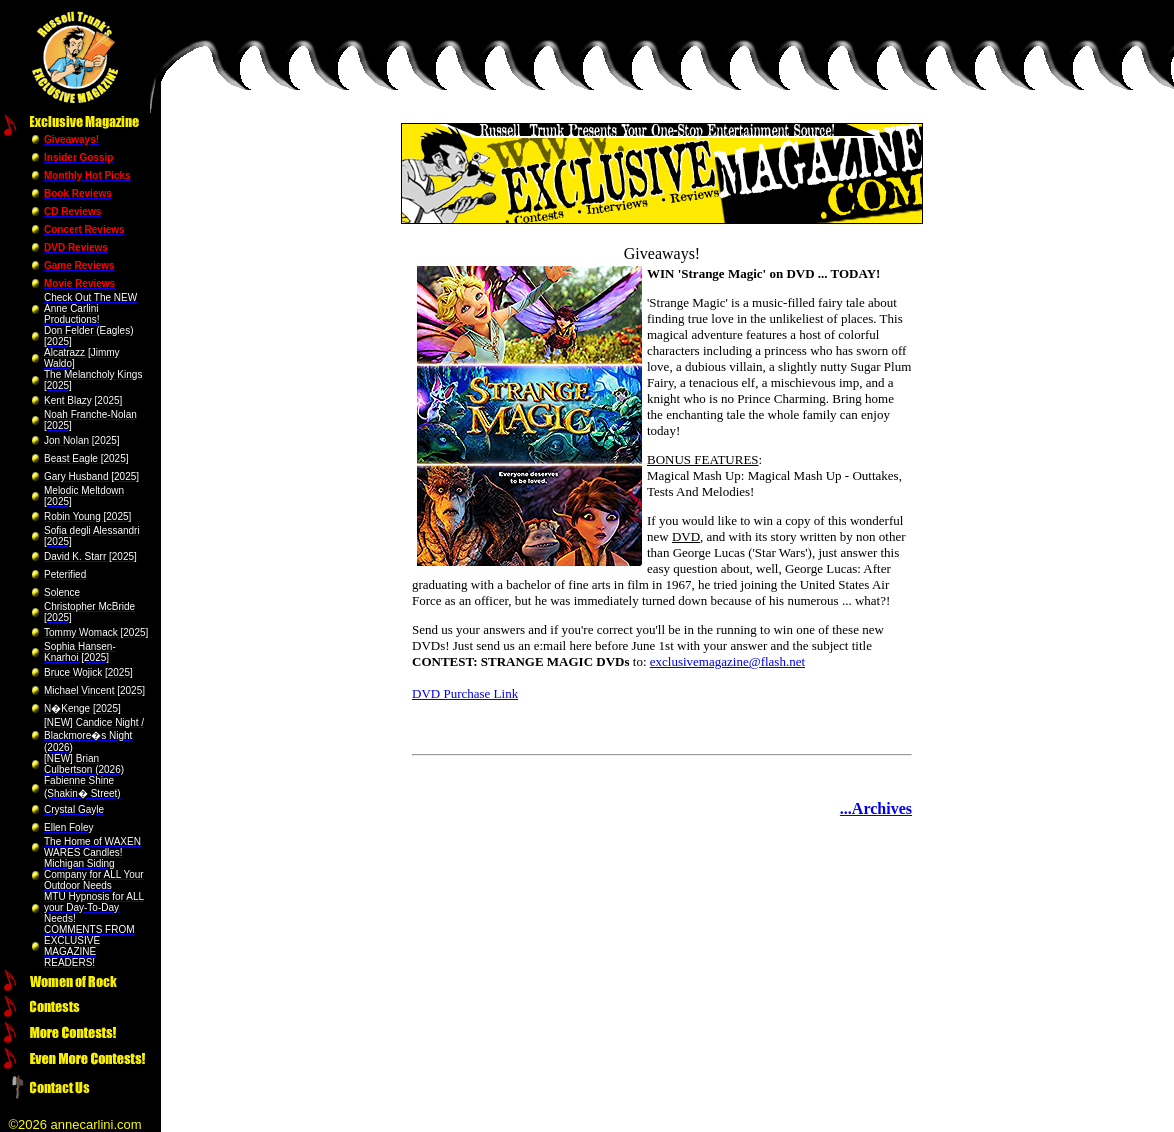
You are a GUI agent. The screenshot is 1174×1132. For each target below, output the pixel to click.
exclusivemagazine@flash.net (727, 661)
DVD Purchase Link (465, 693)
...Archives (876, 808)
